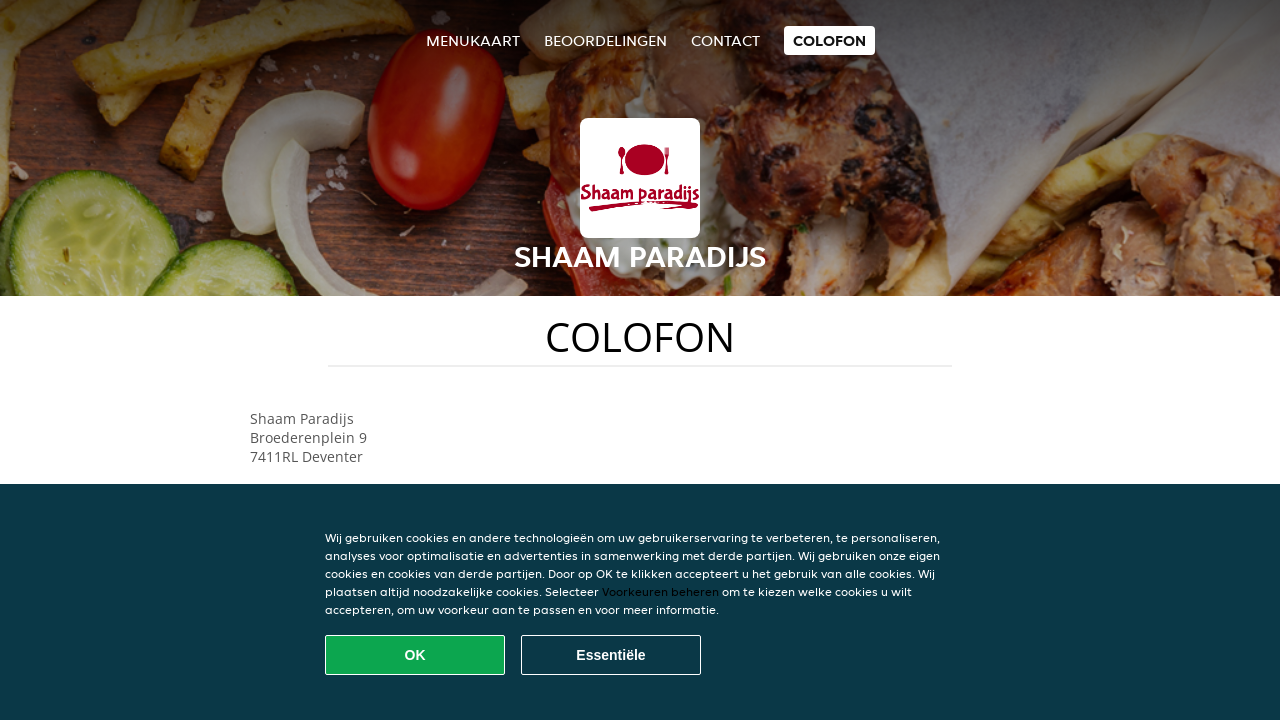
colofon (829, 40)
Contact (725, 40)
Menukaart (473, 40)
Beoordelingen (605, 40)
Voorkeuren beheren (660, 591)
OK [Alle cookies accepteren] (415, 655)
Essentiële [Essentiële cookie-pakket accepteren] (610, 655)
